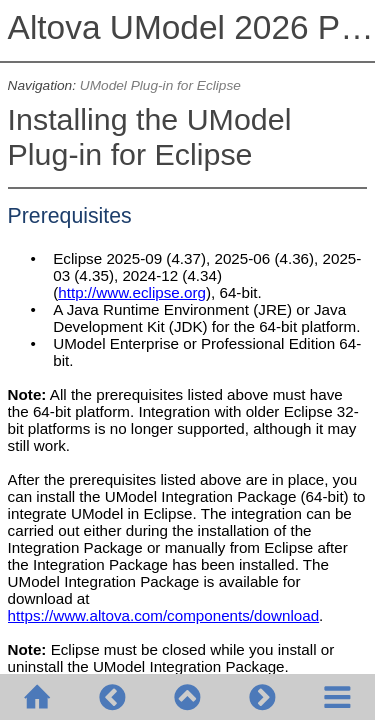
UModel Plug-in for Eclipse (160, 85)
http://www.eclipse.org (132, 292)
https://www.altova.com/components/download (164, 615)
